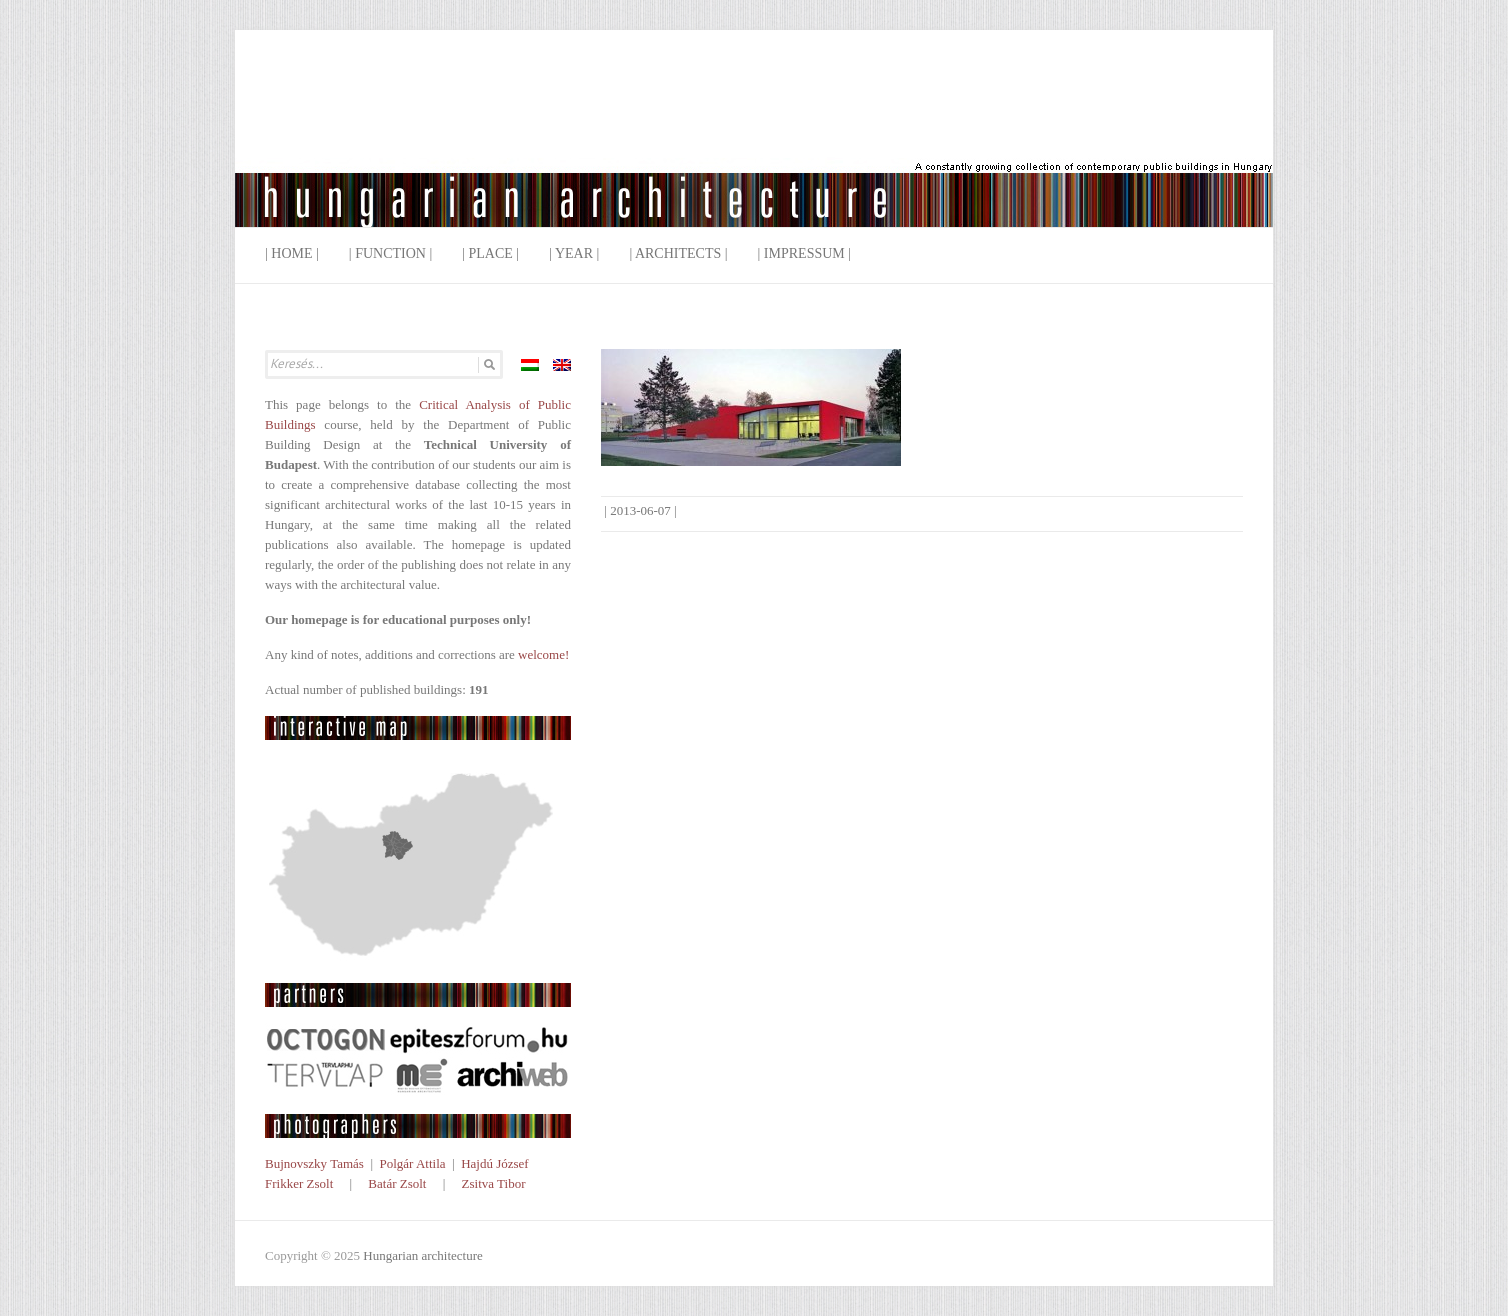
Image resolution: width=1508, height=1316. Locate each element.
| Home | (292, 253)
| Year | (574, 253)
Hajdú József (495, 1163)
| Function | (390, 253)
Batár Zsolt (397, 1183)
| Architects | (678, 253)
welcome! (543, 654)
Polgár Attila (412, 1163)
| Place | (490, 253)
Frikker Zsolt (299, 1183)
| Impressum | (805, 253)
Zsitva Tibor (494, 1183)
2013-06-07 (640, 510)
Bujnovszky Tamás (314, 1163)
